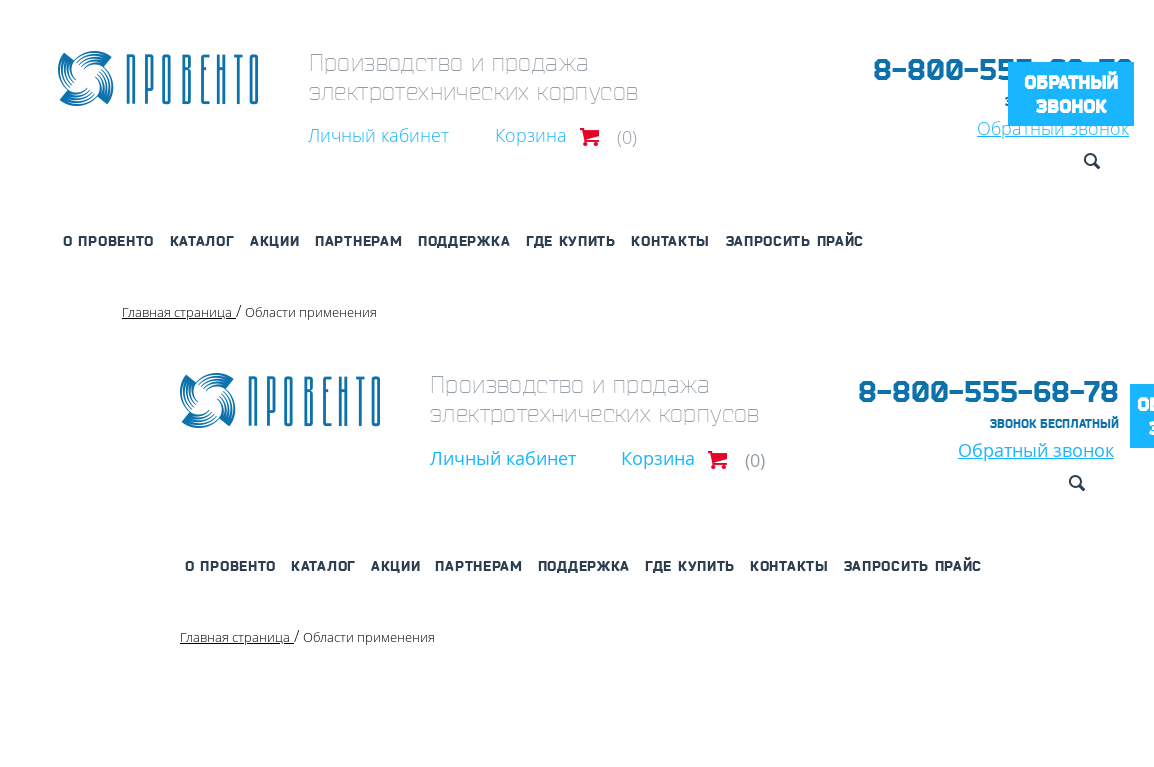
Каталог (202, 241)
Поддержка (464, 241)
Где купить (571, 241)
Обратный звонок (1071, 94)
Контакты (670, 241)
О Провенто (108, 241)
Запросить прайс (795, 241)
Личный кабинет (378, 135)
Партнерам (358, 241)
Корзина (531, 135)
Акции (275, 241)
